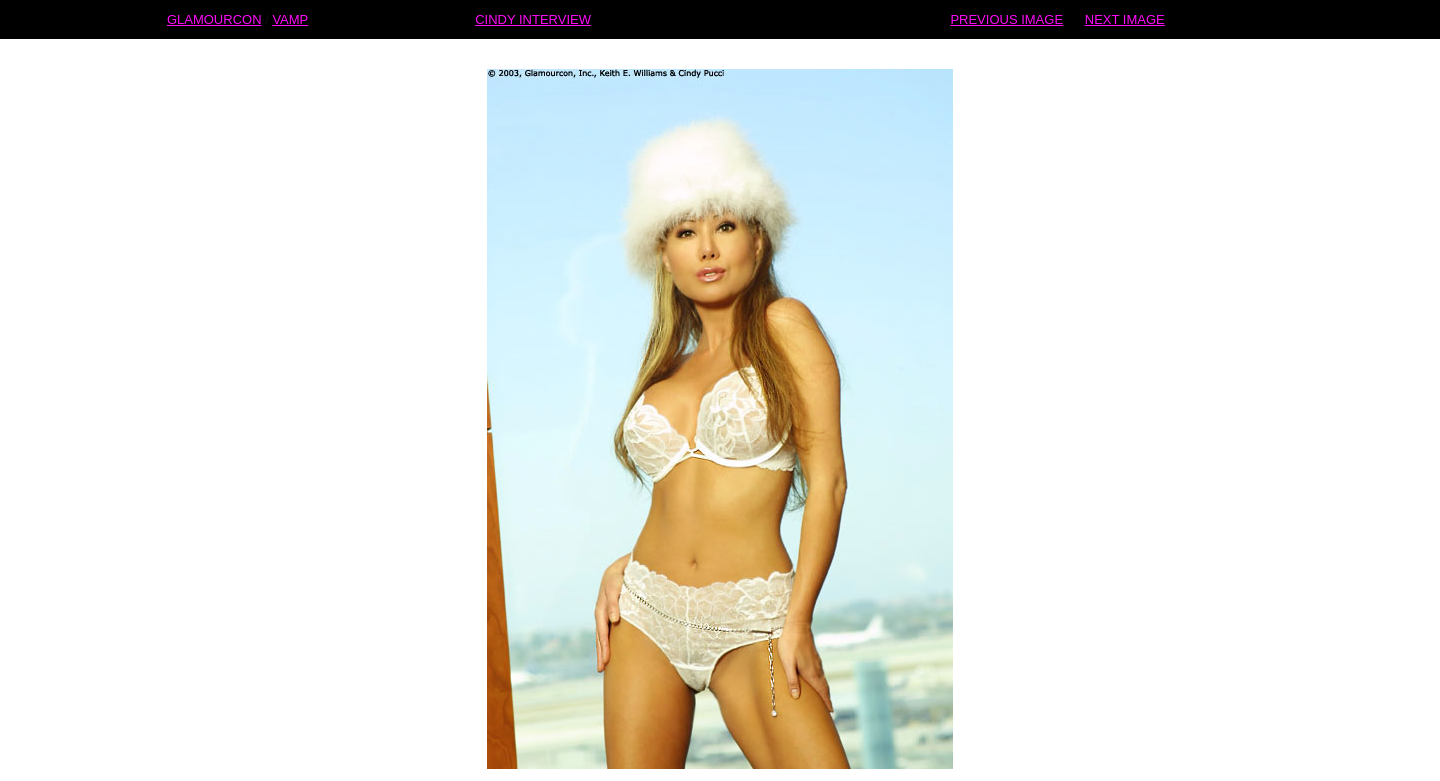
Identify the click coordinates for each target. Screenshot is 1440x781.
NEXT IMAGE (1125, 7)
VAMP (290, 7)
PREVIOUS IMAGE (1006, 7)
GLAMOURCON (214, 7)
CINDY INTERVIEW (533, 7)
